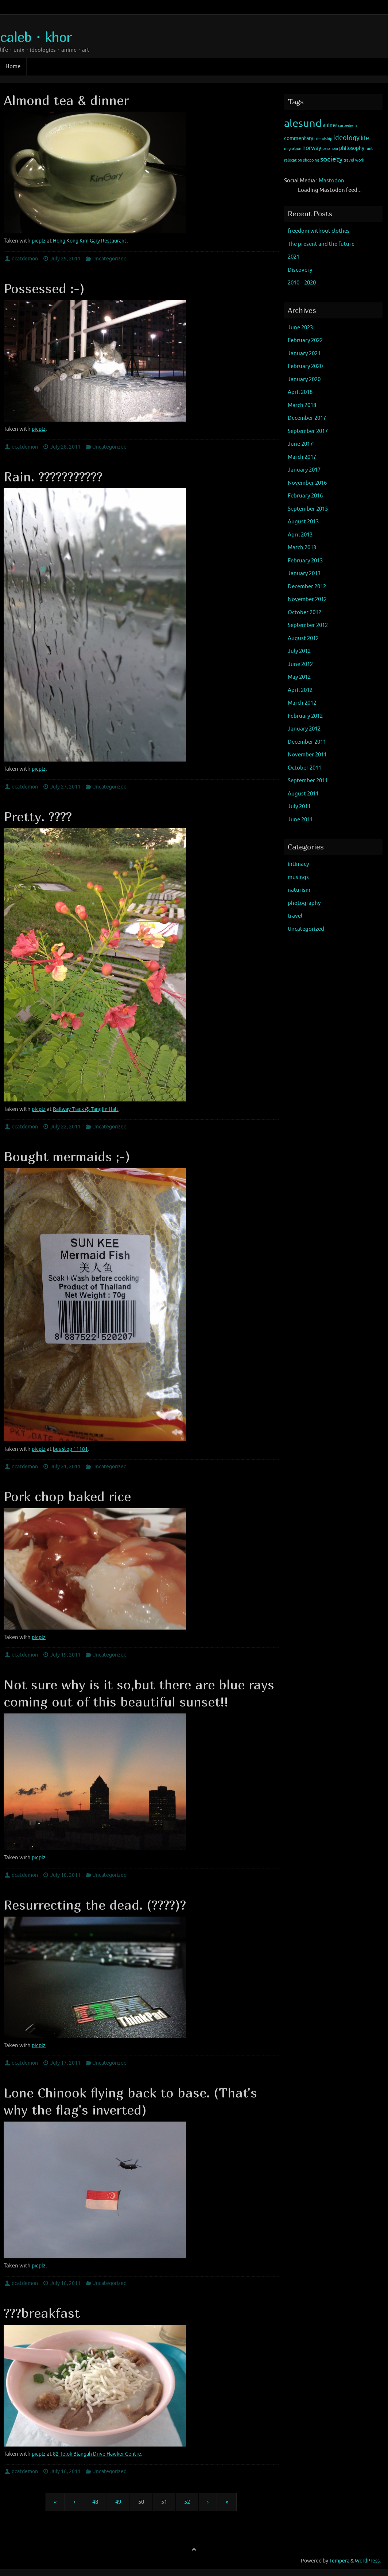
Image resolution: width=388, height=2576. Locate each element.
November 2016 (307, 483)
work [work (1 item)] (359, 160)
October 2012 (304, 612)
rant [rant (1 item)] (369, 148)
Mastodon (331, 180)
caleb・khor (35, 36)
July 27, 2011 (65, 787)
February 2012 (305, 716)
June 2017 (300, 444)
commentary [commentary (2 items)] (298, 138)
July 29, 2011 (65, 259)
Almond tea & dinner (66, 100)
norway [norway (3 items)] (311, 148)
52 (187, 2502)
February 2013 (305, 560)
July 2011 (299, 806)
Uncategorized (109, 259)
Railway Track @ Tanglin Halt (89, 1109)
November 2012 (307, 599)
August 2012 (303, 638)
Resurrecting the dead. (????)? (95, 1905)
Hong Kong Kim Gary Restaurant (93, 240)
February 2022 (305, 340)
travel (295, 916)
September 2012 (308, 625)
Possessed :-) (44, 288)
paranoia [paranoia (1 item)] (330, 148)
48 (95, 2502)
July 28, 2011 (65, 447)
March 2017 (302, 457)
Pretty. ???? (38, 816)
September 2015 (308, 508)
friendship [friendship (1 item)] (323, 138)
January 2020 (304, 379)
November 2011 (307, 754)
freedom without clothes (319, 231)
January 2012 (304, 728)
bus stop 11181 (72, 1449)
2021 (293, 256)
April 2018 (300, 392)
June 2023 (300, 327)
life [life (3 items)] (365, 138)
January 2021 (304, 353)
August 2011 (303, 793)
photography (304, 903)
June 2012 (300, 664)
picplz (39, 240)
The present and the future (321, 244)
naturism (299, 890)
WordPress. (368, 2561)
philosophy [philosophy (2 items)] (351, 148)
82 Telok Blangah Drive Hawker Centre (101, 2454)
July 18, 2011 (65, 1875)
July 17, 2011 (65, 2063)
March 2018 (302, 405)
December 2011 (307, 742)
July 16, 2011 (65, 2283)
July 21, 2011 (65, 1467)
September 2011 (308, 780)
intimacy (298, 864)
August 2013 (303, 521)
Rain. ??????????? (53, 476)
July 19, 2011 (65, 1655)
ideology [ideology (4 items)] (346, 138)
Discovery (300, 270)
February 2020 (305, 366)
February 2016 (305, 495)
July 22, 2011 (65, 1127)
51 (164, 2502)
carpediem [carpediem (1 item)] (347, 125)
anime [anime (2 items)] (330, 125)
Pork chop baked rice (67, 1496)
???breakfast (42, 2313)
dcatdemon (25, 259)
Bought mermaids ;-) (67, 1156)
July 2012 (299, 651)
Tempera (339, 2561)
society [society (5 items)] (331, 159)
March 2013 (302, 547)
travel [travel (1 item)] (349, 160)
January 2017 (304, 469)
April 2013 (300, 534)
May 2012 (299, 677)
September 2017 (308, 431)
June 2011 (300, 819)
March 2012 (302, 703)
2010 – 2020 (302, 282)
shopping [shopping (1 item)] (311, 160)
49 (118, 2502)
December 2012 (307, 586)
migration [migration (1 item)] (292, 148)
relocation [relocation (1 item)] (293, 160)
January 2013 (304, 573)
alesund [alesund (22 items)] (303, 123)
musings (298, 877)
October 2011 (304, 767)
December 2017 (307, 418)
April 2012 (300, 690)
